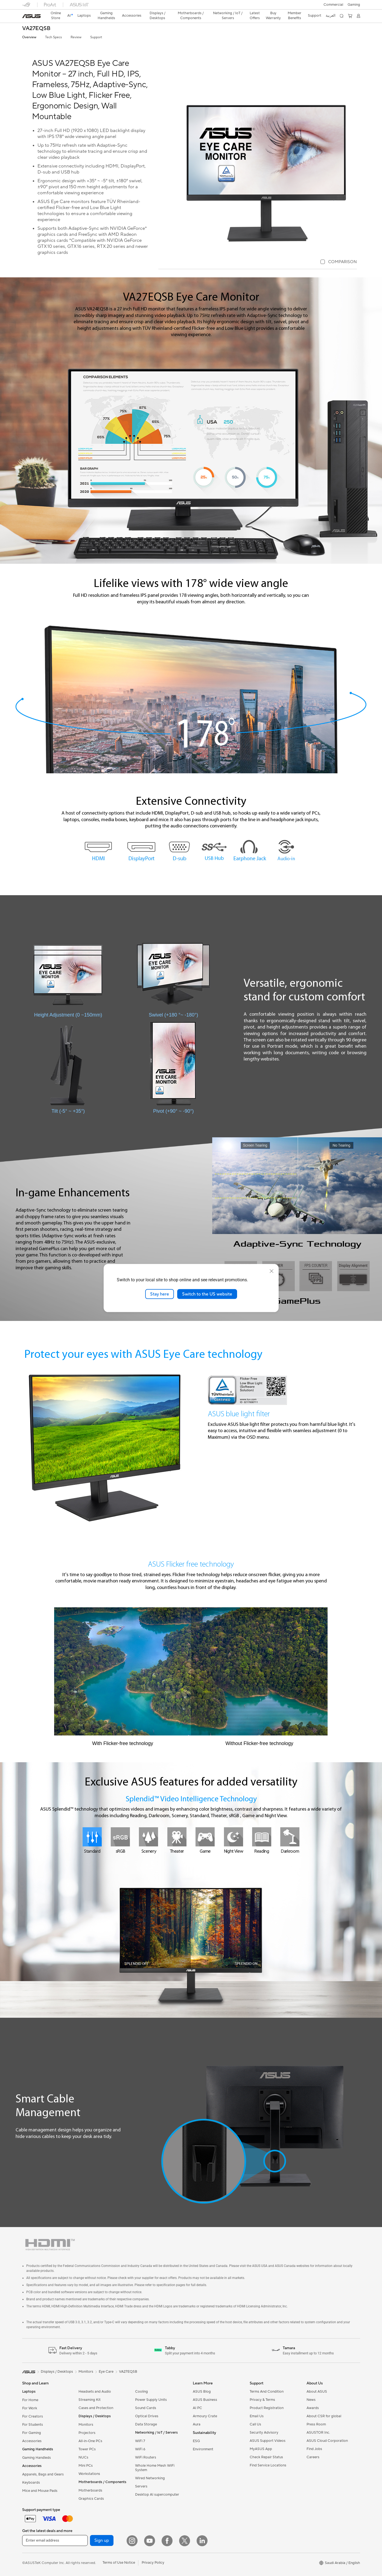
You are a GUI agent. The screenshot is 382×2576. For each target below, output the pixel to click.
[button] (354, 4)
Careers (313, 2457)
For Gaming (31, 2433)
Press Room (316, 2424)
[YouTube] (149, 2540)
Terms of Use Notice (119, 2562)
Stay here (159, 1294)
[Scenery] (148, 1836)
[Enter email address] (55, 2540)
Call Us (255, 2424)
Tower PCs (87, 2449)
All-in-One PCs (90, 2441)
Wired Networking (150, 2478)
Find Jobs (314, 2449)
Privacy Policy (153, 2562)
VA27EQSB (36, 28)
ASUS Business (205, 2400)
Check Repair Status (266, 2457)
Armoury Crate (205, 2416)
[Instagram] (132, 2540)
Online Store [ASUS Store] (56, 15)
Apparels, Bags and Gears (43, 2474)
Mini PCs (85, 2465)
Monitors (85, 2424)
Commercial (333, 4)
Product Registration (267, 2408)
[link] (31, 16)
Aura (196, 2424)
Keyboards (31, 2482)
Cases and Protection (95, 2408)
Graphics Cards (91, 2498)
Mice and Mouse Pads (39, 2491)
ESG (196, 2441)
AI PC (197, 2408)
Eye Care (106, 2371)
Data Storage (146, 2424)
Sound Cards (145, 2408)
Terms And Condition (267, 2391)
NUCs (83, 2457)
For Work (29, 2408)
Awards (313, 2408)
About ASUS (317, 2391)
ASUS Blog (202, 2391)
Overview (29, 37)
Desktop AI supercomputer (157, 2494)
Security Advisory (264, 2432)
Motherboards (90, 2490)
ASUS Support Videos (267, 2441)
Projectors (86, 2433)
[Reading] (261, 1836)
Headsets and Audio (94, 2391)
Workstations (89, 2474)
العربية (331, 15)
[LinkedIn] (202, 2540)
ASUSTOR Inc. (318, 2432)
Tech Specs (53, 37)
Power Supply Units (151, 2400)
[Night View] (233, 1836)
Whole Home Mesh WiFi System (154, 2467)
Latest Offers (255, 15)
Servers (141, 2486)
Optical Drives (146, 2416)
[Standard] (92, 1836)
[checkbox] (338, 262)
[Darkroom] (289, 1836)
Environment (203, 2449)
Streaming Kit (89, 2400)
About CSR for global (324, 2416)
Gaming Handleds (36, 2457)
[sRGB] (120, 1836)
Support (96, 37)
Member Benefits (294, 15)
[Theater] (176, 1836)
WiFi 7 (140, 2441)
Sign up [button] (101, 2540)
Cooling (141, 2391)
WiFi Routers (145, 2457)
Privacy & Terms (262, 2400)
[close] (271, 1271)
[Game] (205, 1836)
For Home (30, 2400)
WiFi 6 (140, 2449)
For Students (32, 2424)
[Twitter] (184, 2540)
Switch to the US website (207, 1294)
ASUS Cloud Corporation (327, 2441)
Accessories (32, 2441)
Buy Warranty (273, 15)
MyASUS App (261, 2449)
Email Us (257, 2416)
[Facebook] (167, 2540)
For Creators (32, 2416)
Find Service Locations (268, 2465)
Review (76, 37)
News (311, 2400)
